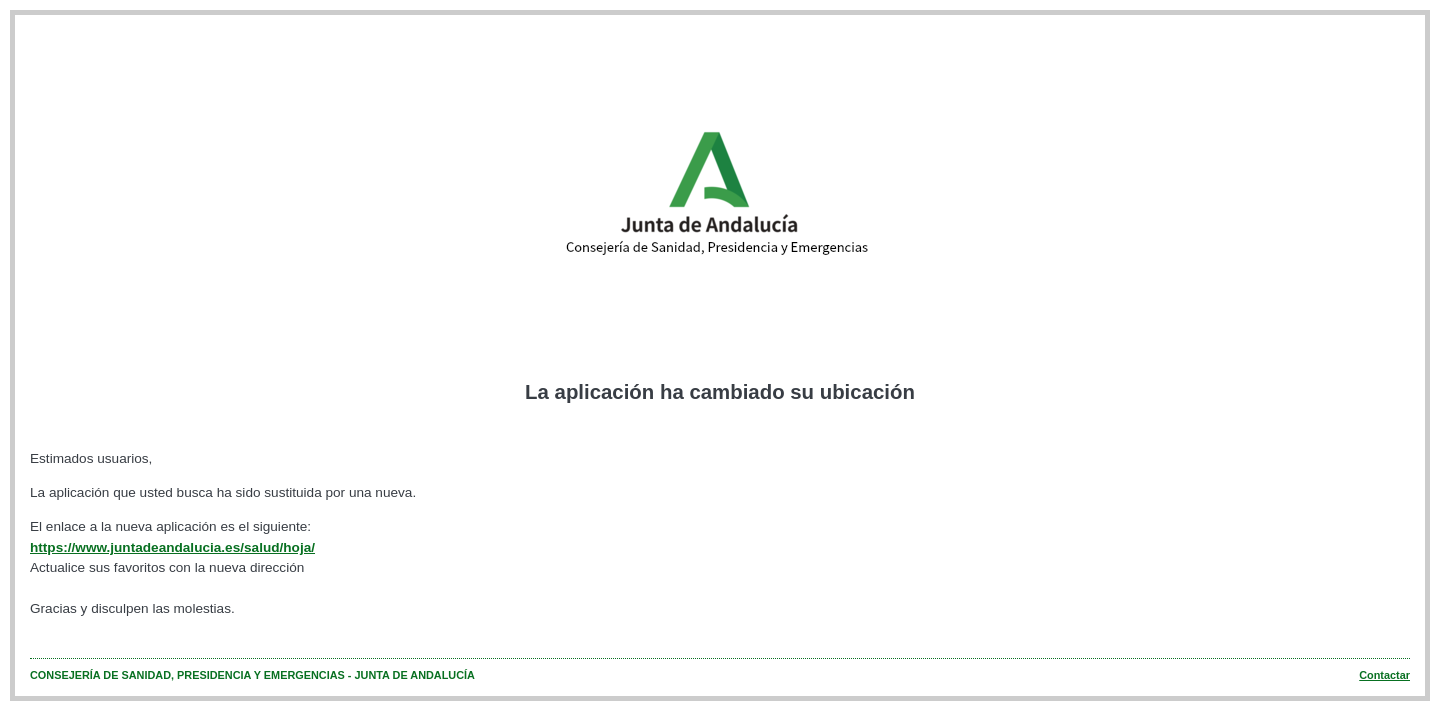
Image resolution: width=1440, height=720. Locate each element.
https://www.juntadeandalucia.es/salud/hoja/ (172, 547)
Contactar (1384, 675)
